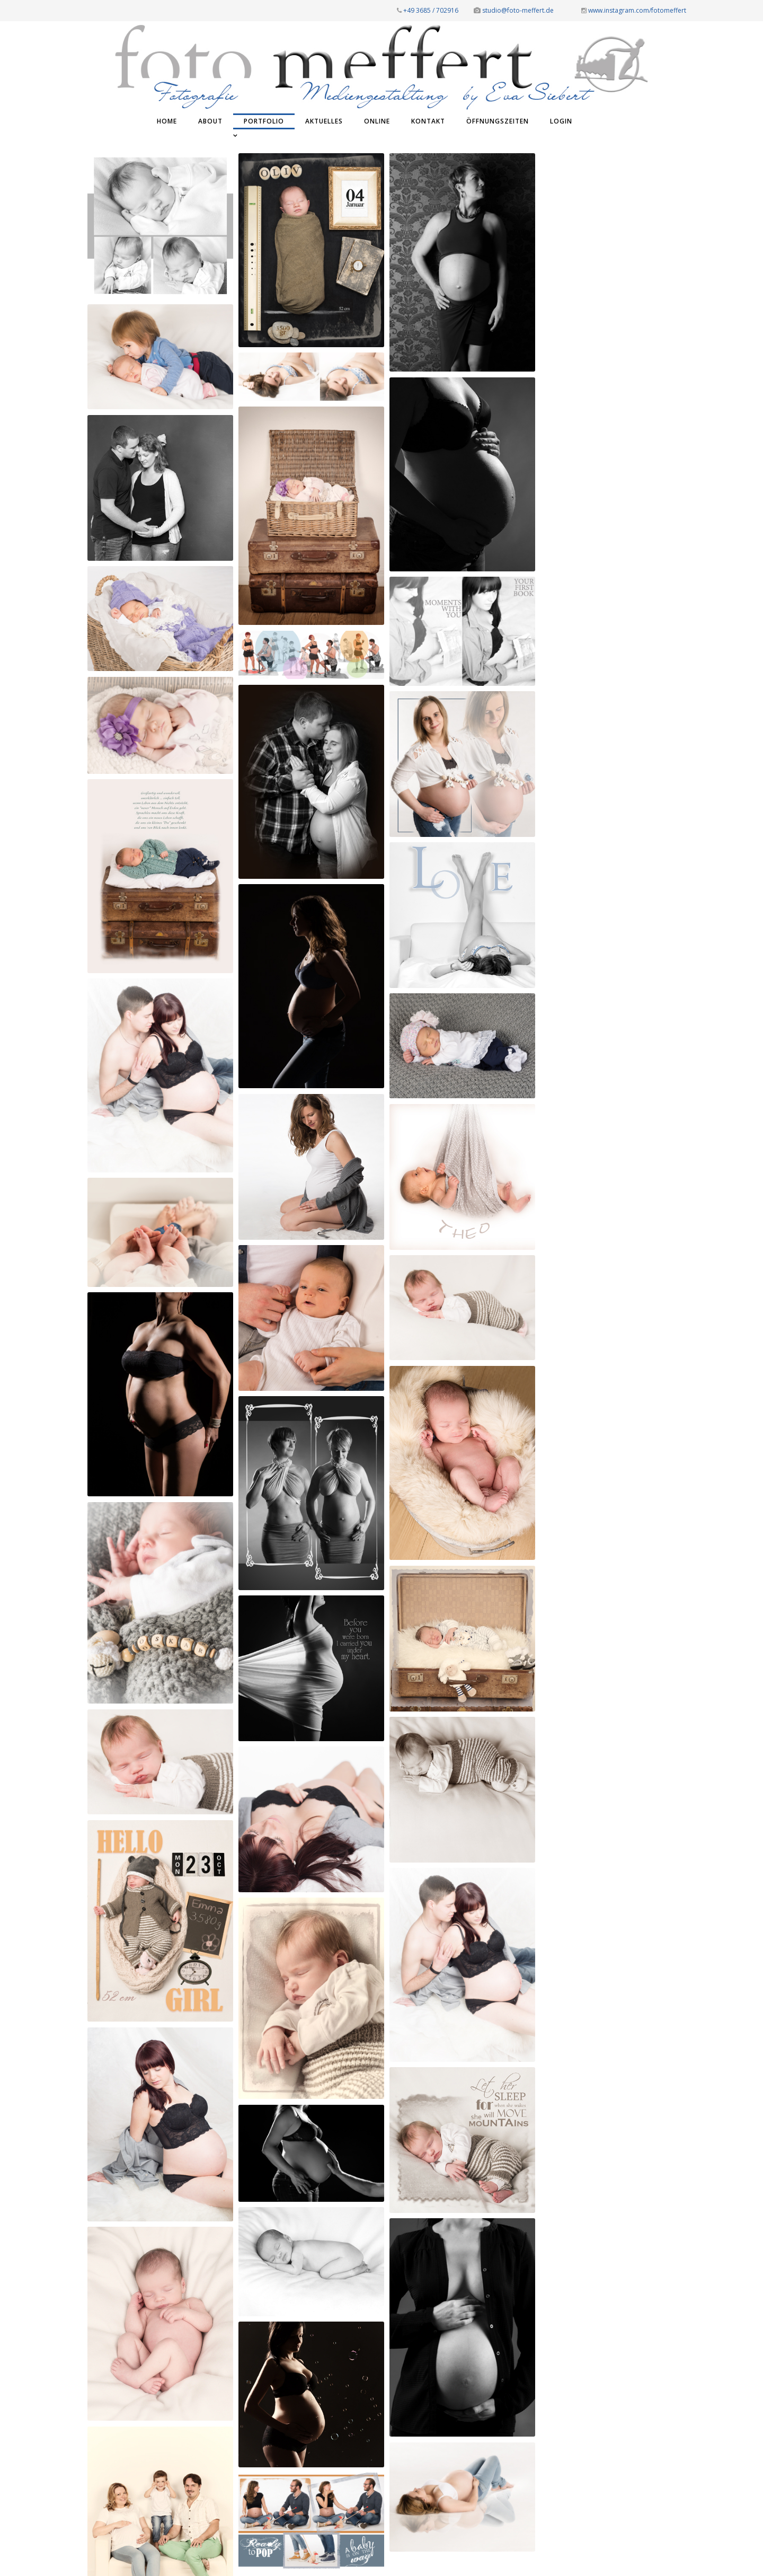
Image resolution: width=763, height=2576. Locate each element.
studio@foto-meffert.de (514, 10)
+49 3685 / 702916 (427, 10)
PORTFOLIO (264, 121)
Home (167, 121)
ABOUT (210, 121)
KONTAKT (428, 121)
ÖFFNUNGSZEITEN (497, 121)
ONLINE (377, 121)
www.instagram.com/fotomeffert (633, 10)
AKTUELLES (324, 121)
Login (561, 121)
